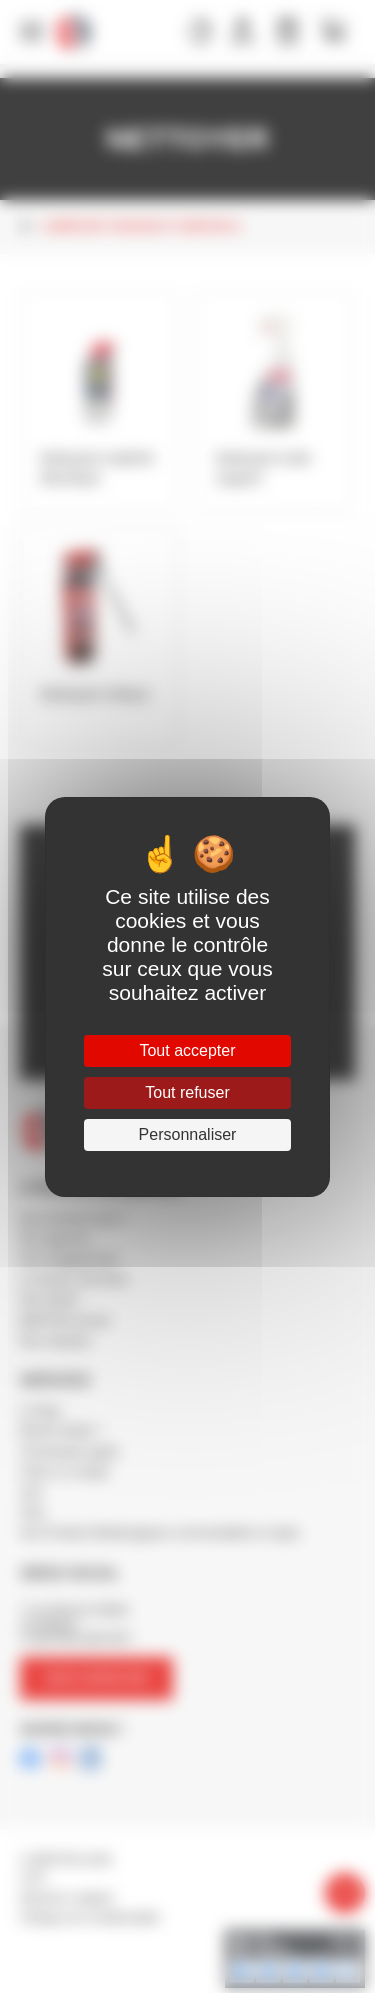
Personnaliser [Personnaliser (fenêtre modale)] (188, 1134)
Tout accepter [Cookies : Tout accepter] (187, 1050)
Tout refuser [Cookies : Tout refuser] (187, 1092)
